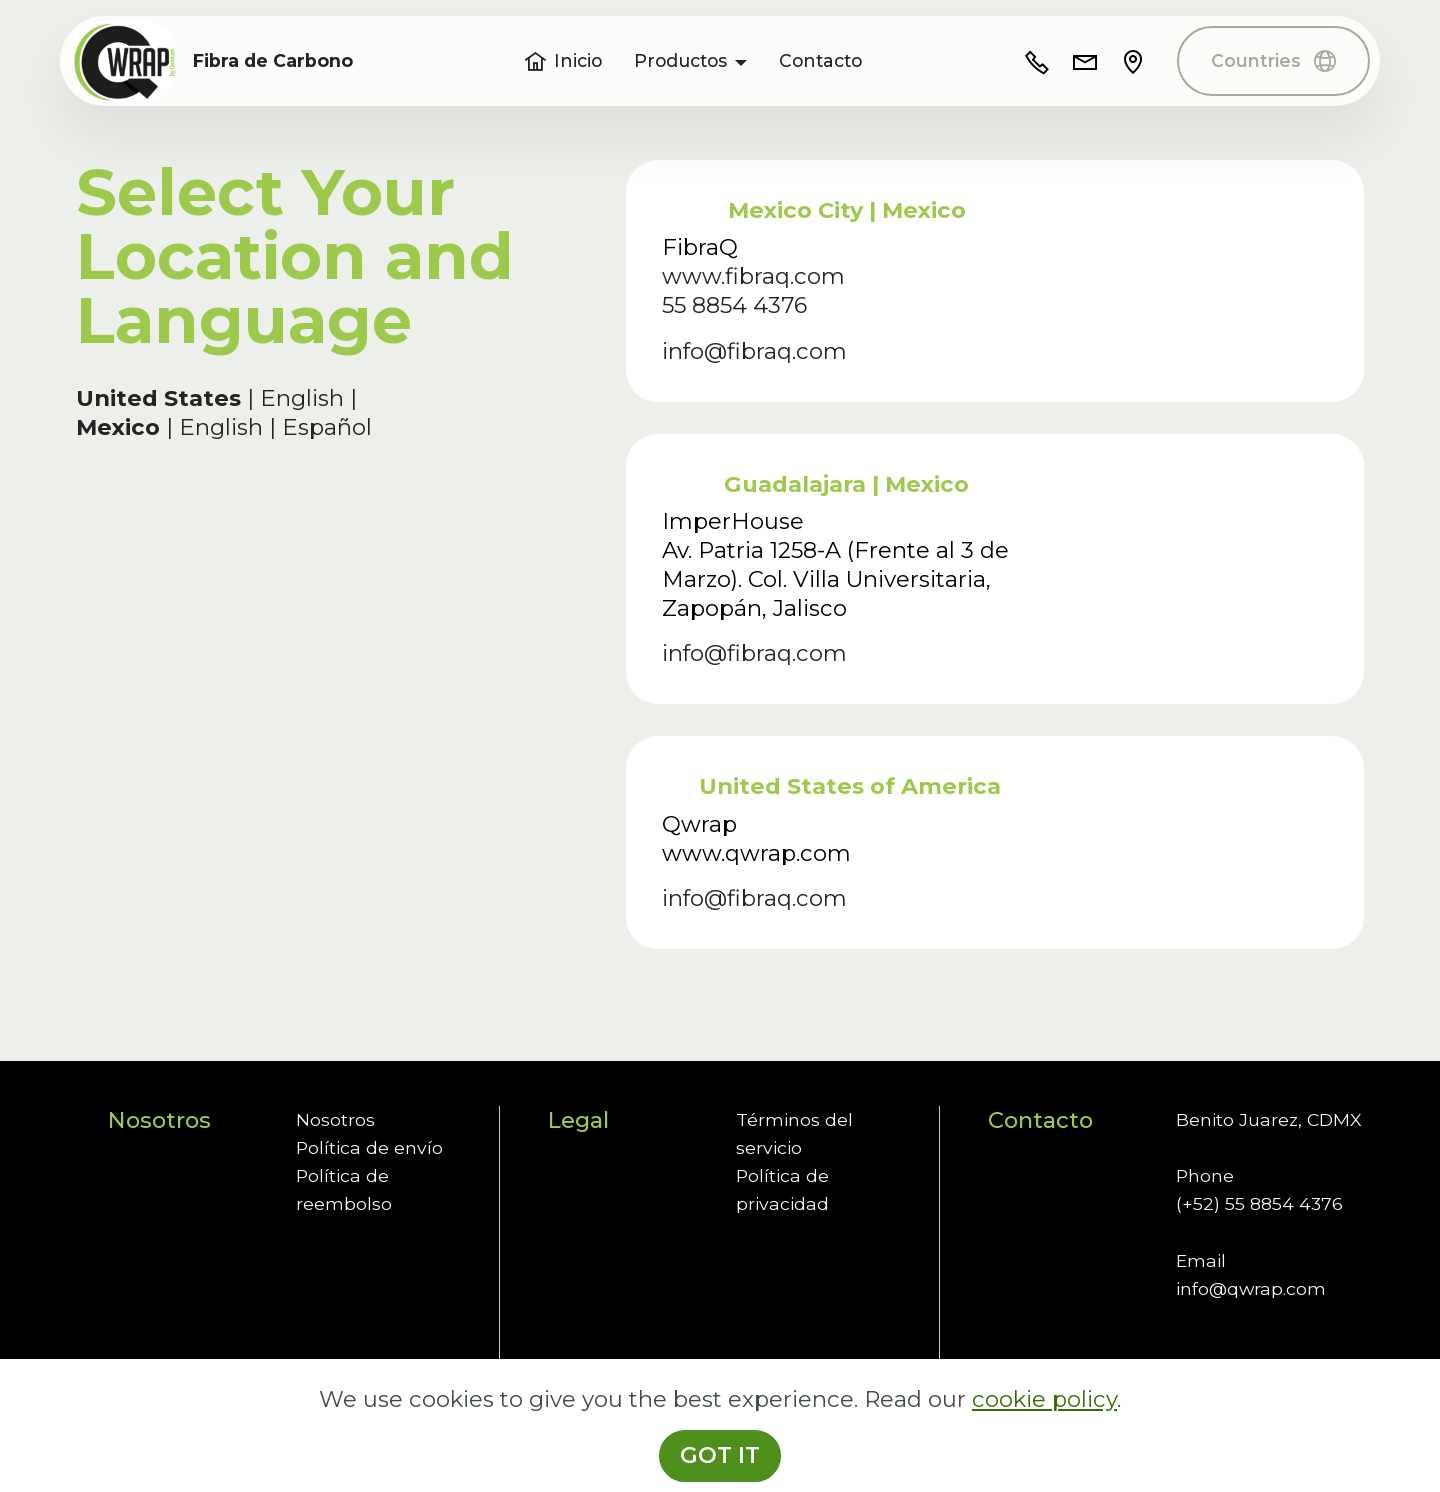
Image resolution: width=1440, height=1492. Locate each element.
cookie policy (1044, 1444)
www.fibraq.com (753, 276)
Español (327, 427)
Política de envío (369, 1147)
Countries (1273, 61)
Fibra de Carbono (273, 61)
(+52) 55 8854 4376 (1259, 1203)
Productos (680, 60)
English (305, 398)
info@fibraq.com (754, 351)
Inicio (563, 61)
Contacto (820, 60)
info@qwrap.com (1251, 1288)
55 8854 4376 (734, 305)
